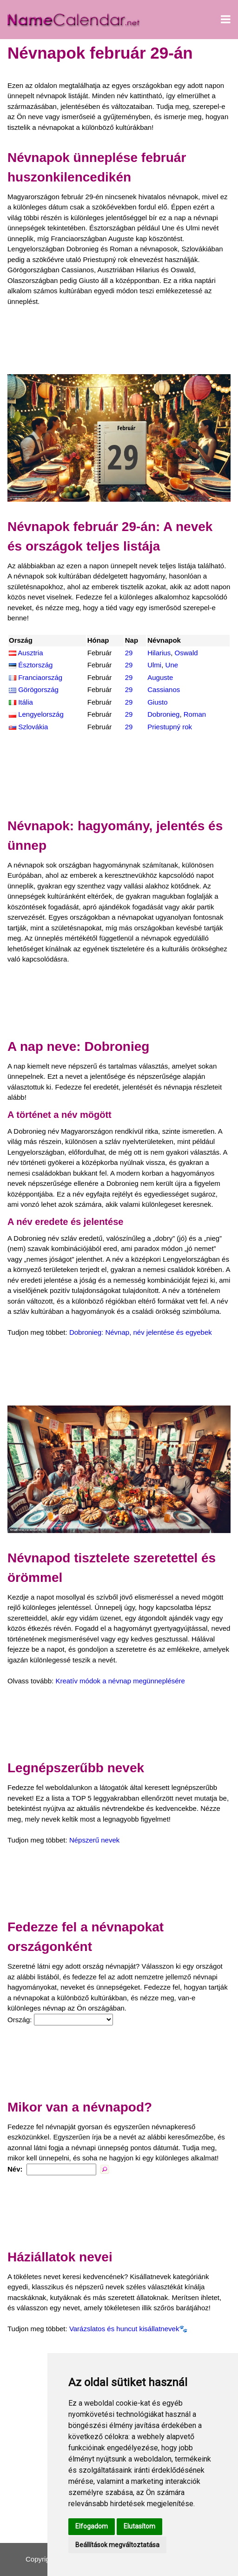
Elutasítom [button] (139, 2526)
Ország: (19, 2020)
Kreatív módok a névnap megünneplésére (120, 1681)
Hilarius (159, 653)
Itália (25, 702)
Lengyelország (41, 714)
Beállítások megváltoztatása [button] (117, 2545)
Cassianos (163, 689)
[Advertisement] (119, 340)
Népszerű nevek (94, 1840)
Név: (15, 2169)
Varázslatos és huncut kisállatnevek (124, 2329)
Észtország (35, 665)
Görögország (38, 689)
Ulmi (154, 665)
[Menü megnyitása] (225, 19)
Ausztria (30, 653)
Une (171, 665)
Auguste (160, 677)
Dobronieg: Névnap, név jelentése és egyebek (140, 1332)
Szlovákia (33, 727)
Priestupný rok (169, 727)
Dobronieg (163, 714)
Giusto (157, 702)
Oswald (186, 653)
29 (129, 653)
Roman (195, 714)
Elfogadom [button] (91, 2526)
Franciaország (40, 677)
